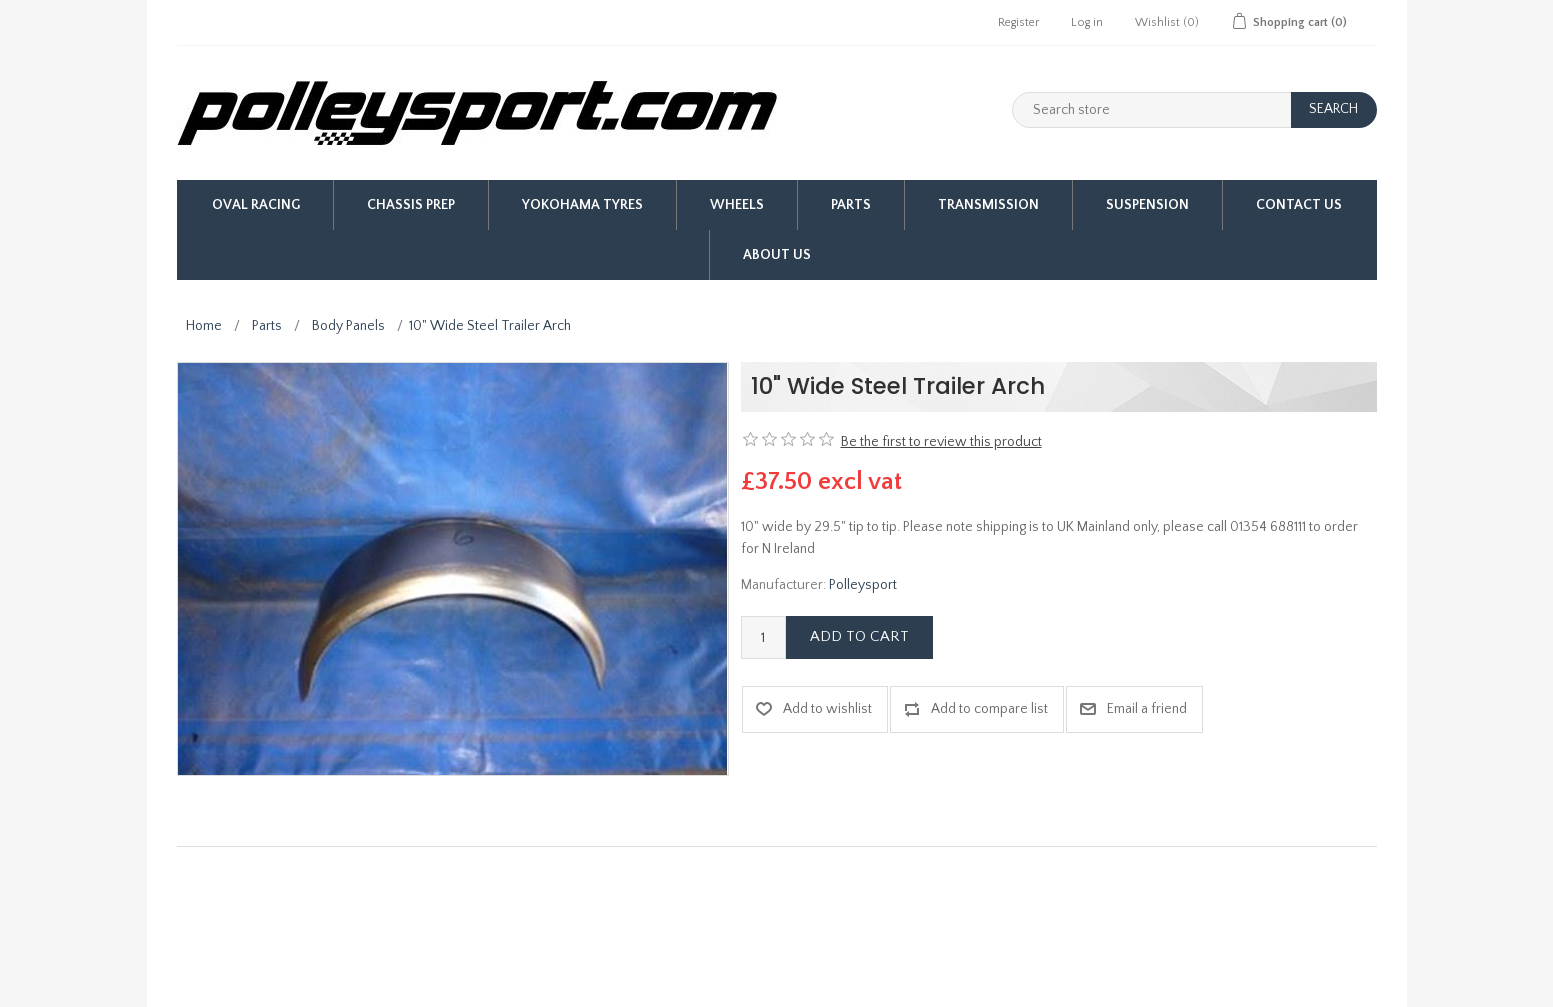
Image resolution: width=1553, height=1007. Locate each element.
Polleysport (863, 585)
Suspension (1147, 205)
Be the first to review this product (941, 442)
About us (777, 255)
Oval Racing (256, 205)
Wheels (737, 205)
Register (1018, 22)
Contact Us (1299, 205)
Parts (851, 205)
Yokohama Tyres (582, 205)
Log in (1087, 22)
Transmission (988, 205)
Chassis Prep (411, 205)
